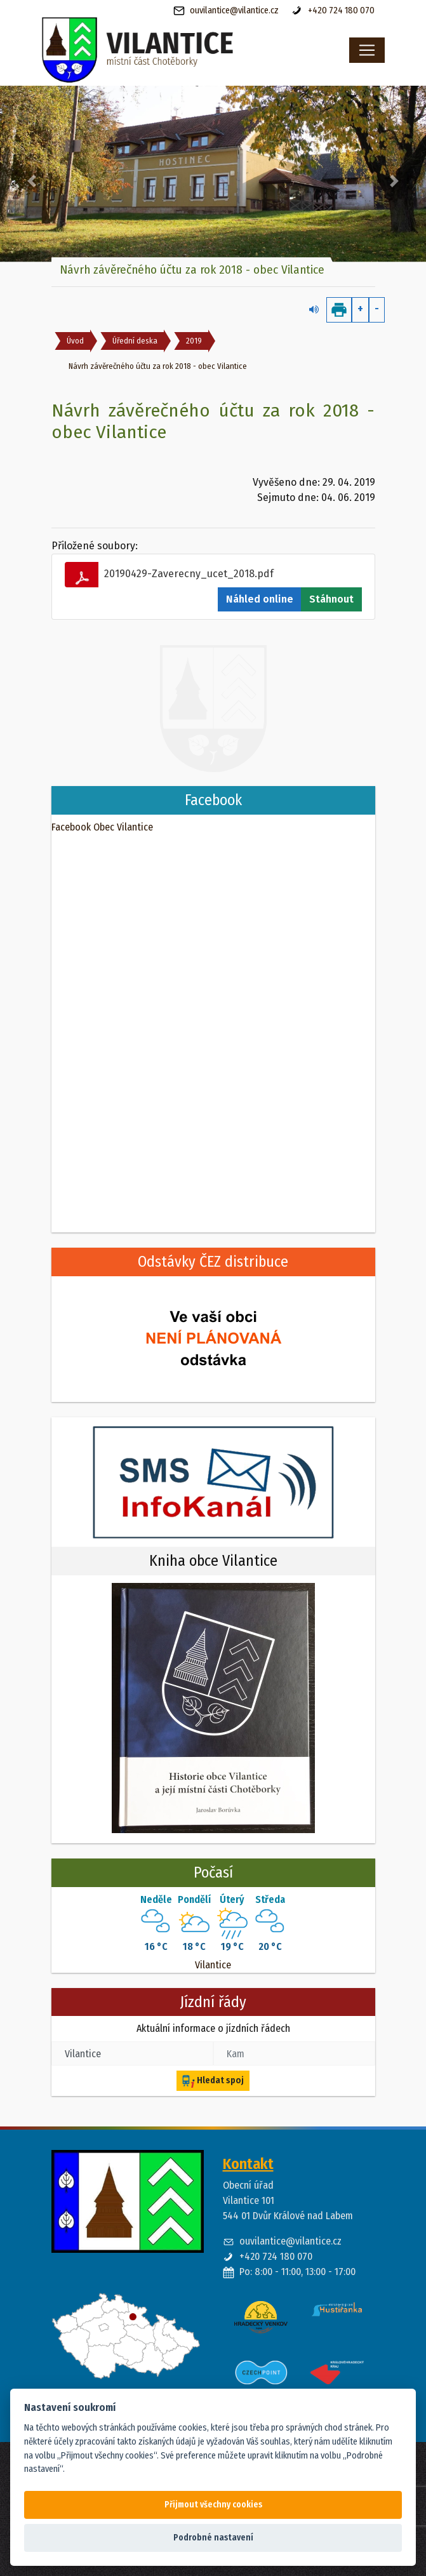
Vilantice (213, 1965)
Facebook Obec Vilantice (102, 827)
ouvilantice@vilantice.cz (226, 11)
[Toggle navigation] (367, 50)
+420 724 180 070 (333, 11)
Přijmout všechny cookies (213, 2504)
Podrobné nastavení (213, 2537)
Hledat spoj (213, 2081)
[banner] (170, 50)
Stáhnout (331, 599)
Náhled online (259, 599)
